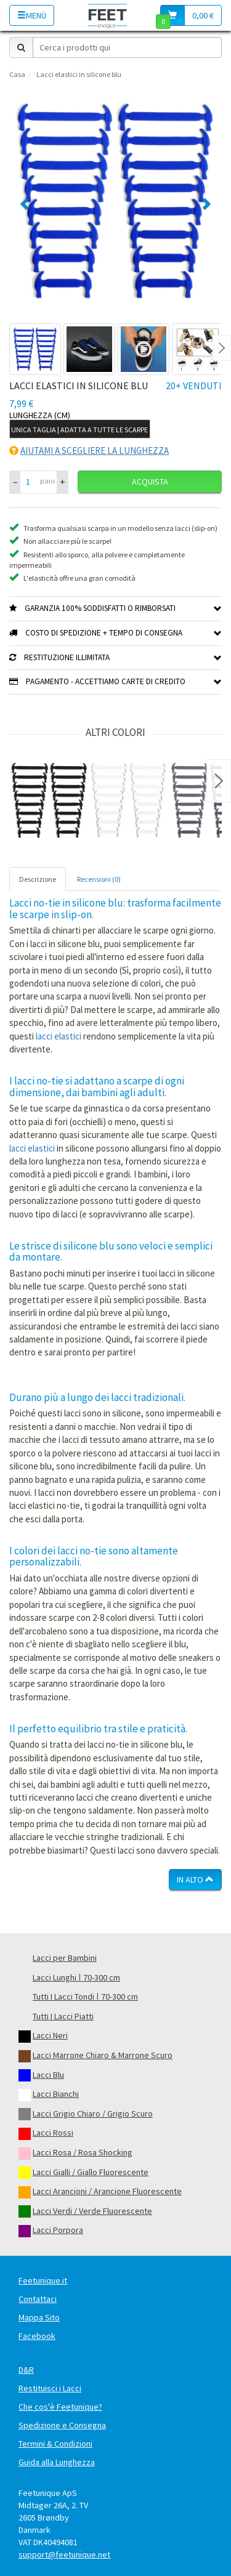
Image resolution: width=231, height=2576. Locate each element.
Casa (17, 74)
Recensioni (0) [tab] (99, 879)
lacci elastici (58, 1036)
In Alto (195, 1879)
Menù (31, 15)
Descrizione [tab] (37, 879)
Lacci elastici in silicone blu (78, 74)
